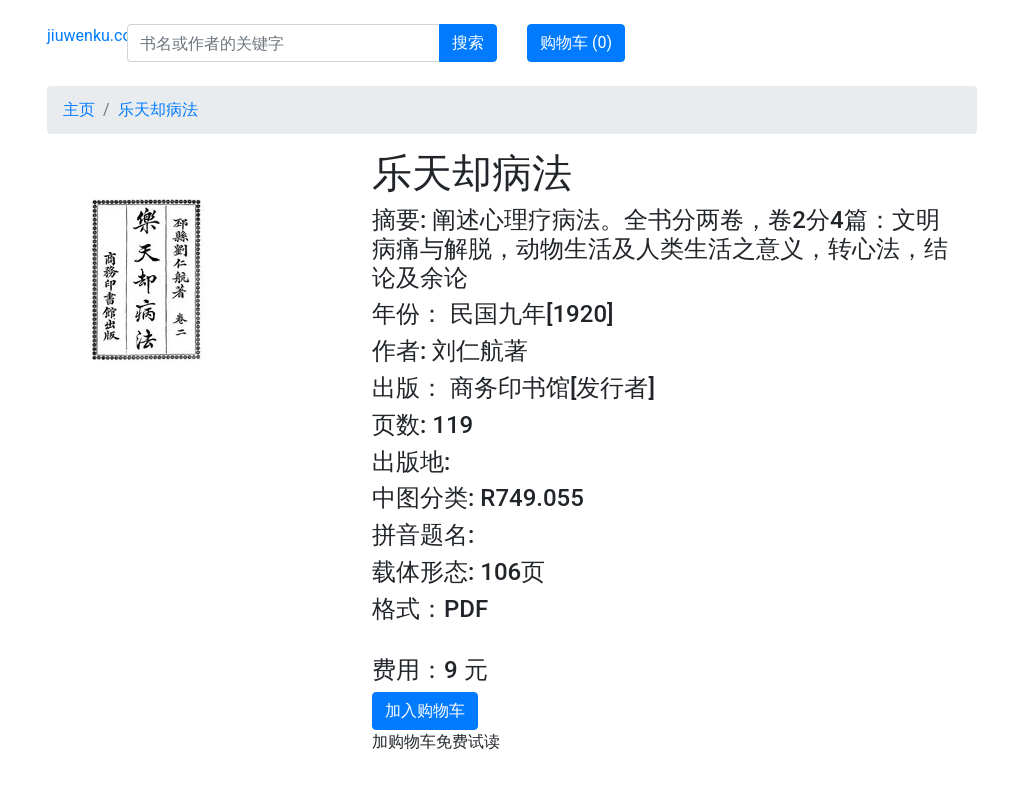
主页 (79, 109)
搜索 (468, 42)
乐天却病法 (158, 109)
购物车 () (576, 42)
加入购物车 (425, 710)
